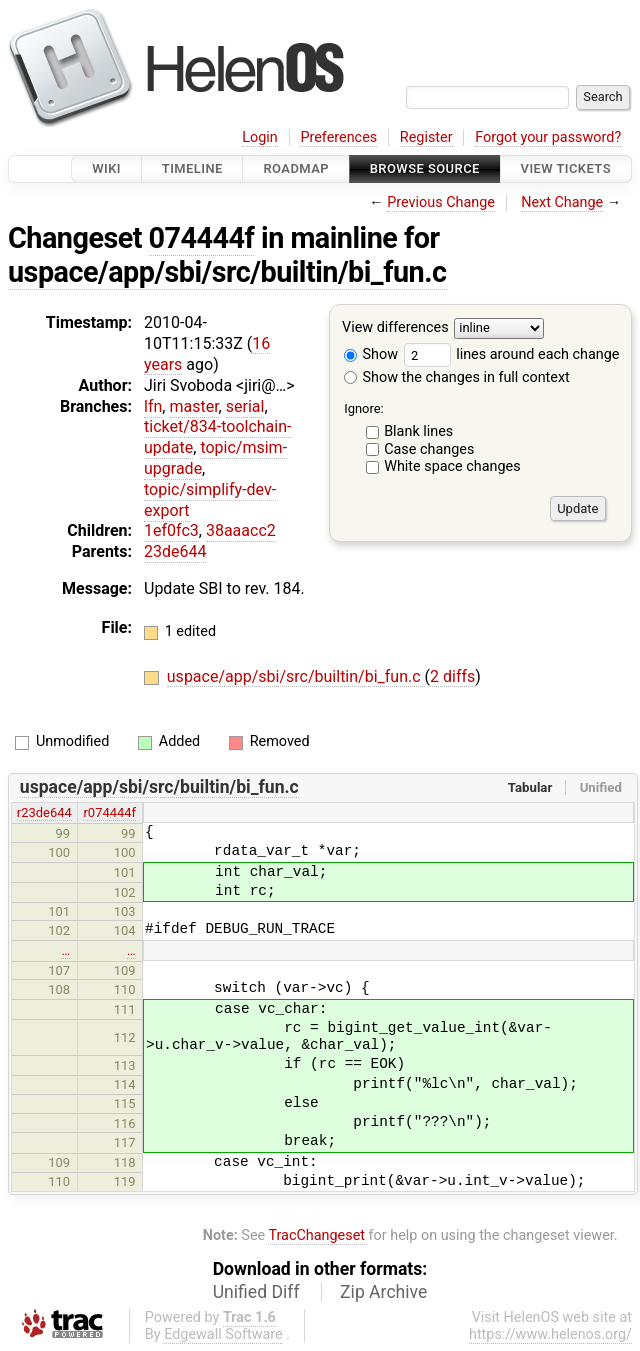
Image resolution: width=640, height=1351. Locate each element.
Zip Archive (383, 1292)
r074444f (109, 812)
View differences (395, 328)
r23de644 (44, 812)
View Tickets (566, 168)
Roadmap (296, 168)
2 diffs (452, 676)
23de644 (175, 551)
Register (426, 137)
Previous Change (441, 202)
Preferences (338, 137)
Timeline (192, 168)
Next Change (562, 202)
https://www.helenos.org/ (550, 1334)
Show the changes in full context (457, 377)
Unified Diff (256, 1292)
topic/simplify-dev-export (210, 500)
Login (260, 137)
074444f (202, 238)
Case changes (429, 449)
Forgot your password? (548, 137)
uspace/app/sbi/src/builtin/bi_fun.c (227, 272)
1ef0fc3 (171, 530)
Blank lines (418, 431)
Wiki (106, 168)
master (193, 406)
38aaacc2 (241, 530)
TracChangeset (316, 1235)
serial (245, 406)
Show (371, 354)
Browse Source (425, 168)
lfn (153, 406)
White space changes (452, 466)
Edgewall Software (223, 1334)
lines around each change (512, 354)
